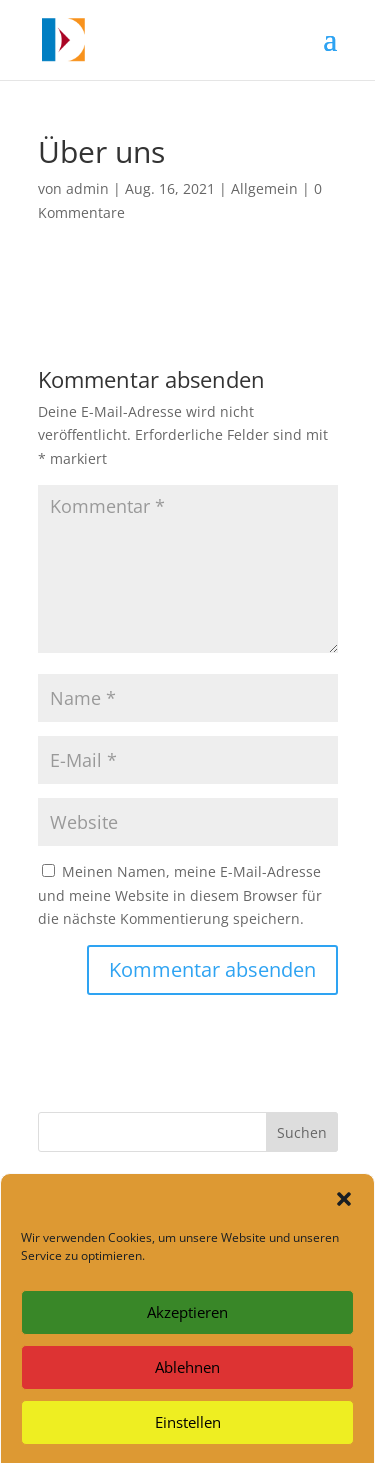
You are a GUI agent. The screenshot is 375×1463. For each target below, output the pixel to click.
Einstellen (188, 1432)
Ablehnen (187, 1377)
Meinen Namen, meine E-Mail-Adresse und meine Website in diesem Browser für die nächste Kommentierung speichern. (180, 895)
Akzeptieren (187, 1322)
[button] (344, 1209)
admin (87, 188)
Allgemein (264, 188)
